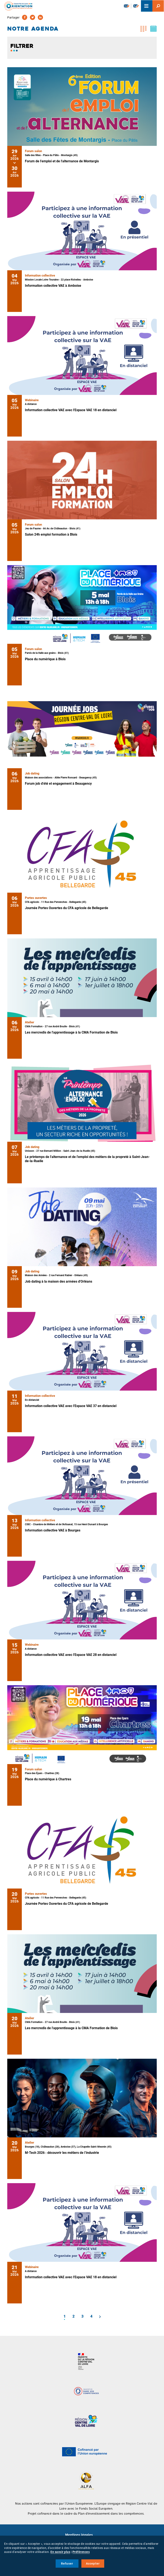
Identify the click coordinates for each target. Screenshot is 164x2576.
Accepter (93, 2563)
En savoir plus (60, 2552)
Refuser (67, 2563)
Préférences (81, 2552)
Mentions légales (79, 2535)
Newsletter (127, 6)
